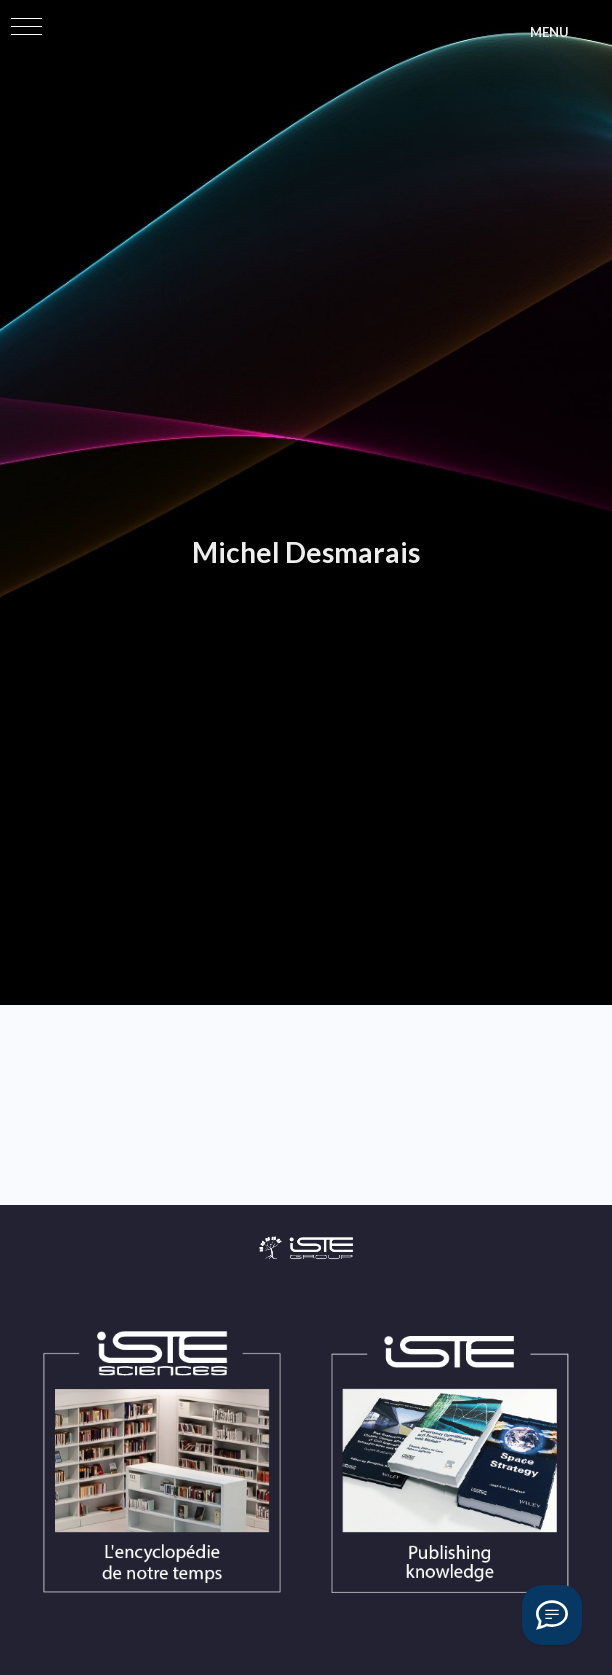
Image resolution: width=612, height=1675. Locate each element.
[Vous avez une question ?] (552, 1615)
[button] (26, 26)
